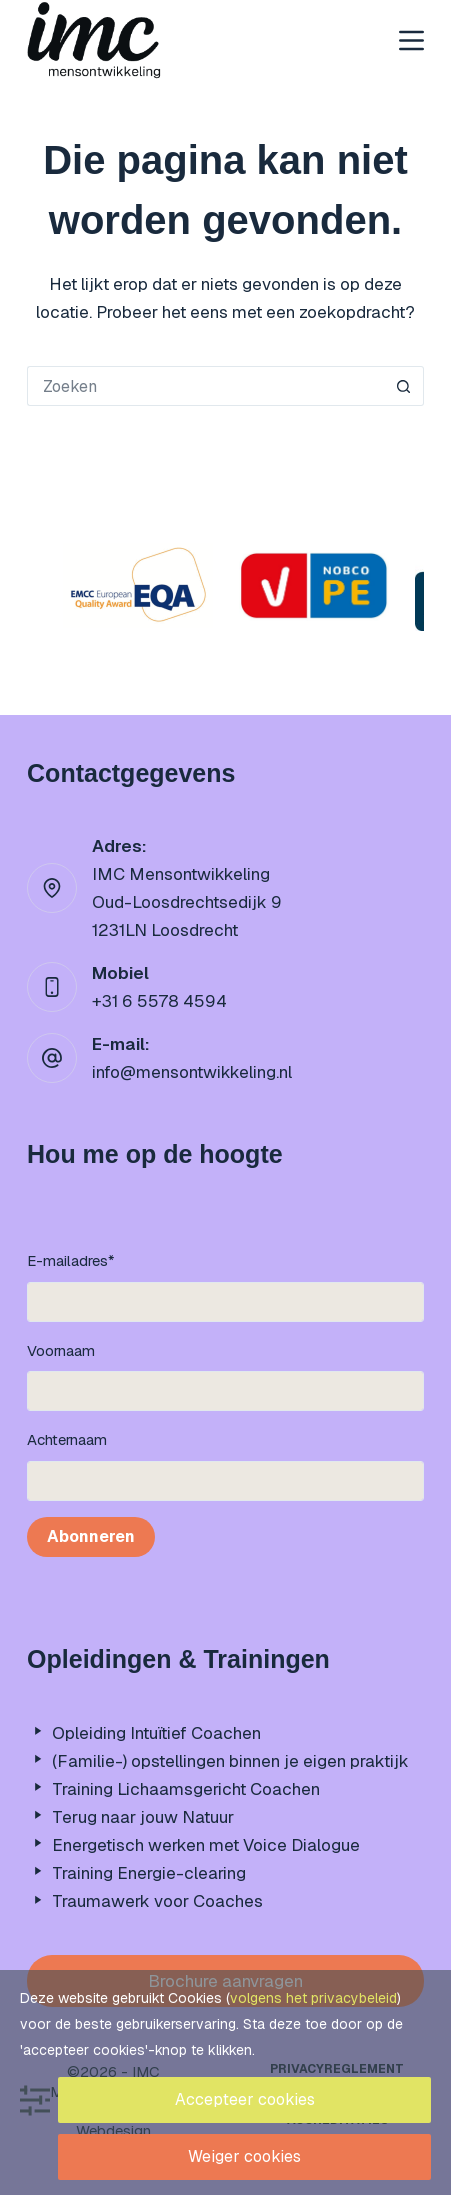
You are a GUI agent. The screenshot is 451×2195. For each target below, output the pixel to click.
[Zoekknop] (404, 386)
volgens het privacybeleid (313, 1998)
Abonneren (91, 1536)
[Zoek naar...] (205, 386)
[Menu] (411, 40)
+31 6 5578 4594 (159, 1001)
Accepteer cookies (245, 2099)
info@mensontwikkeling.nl (192, 1072)
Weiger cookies (244, 2156)
